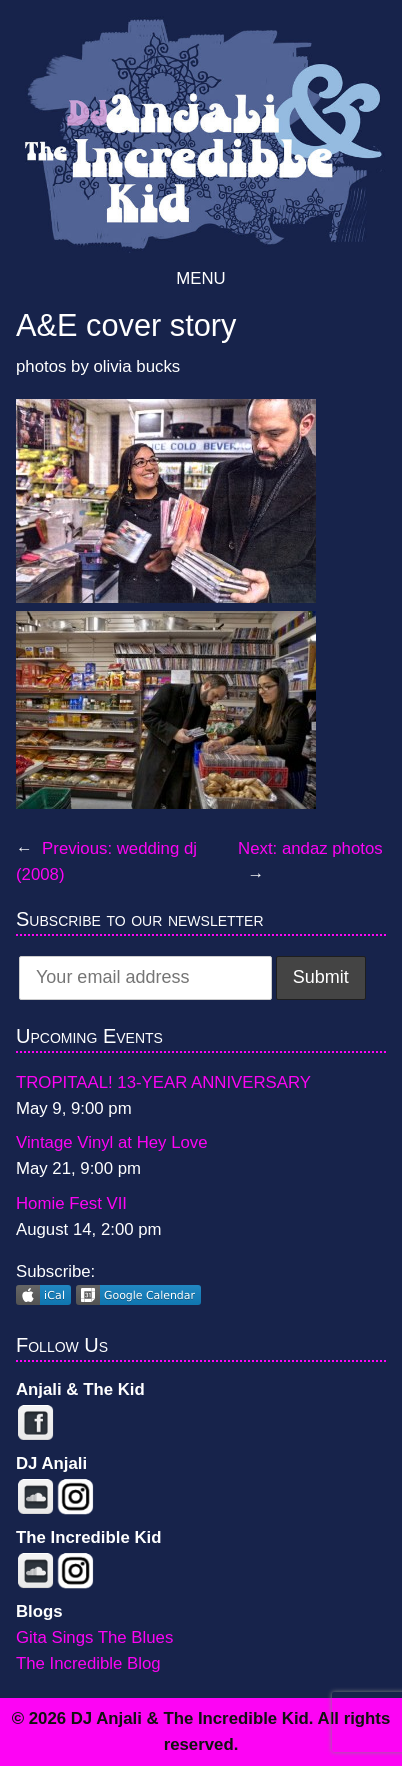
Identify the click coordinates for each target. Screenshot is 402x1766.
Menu (200, 278)
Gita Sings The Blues (94, 1637)
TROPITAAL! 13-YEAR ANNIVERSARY (163, 1082)
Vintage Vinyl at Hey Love (112, 1142)
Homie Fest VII (71, 1203)
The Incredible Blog (88, 1663)
